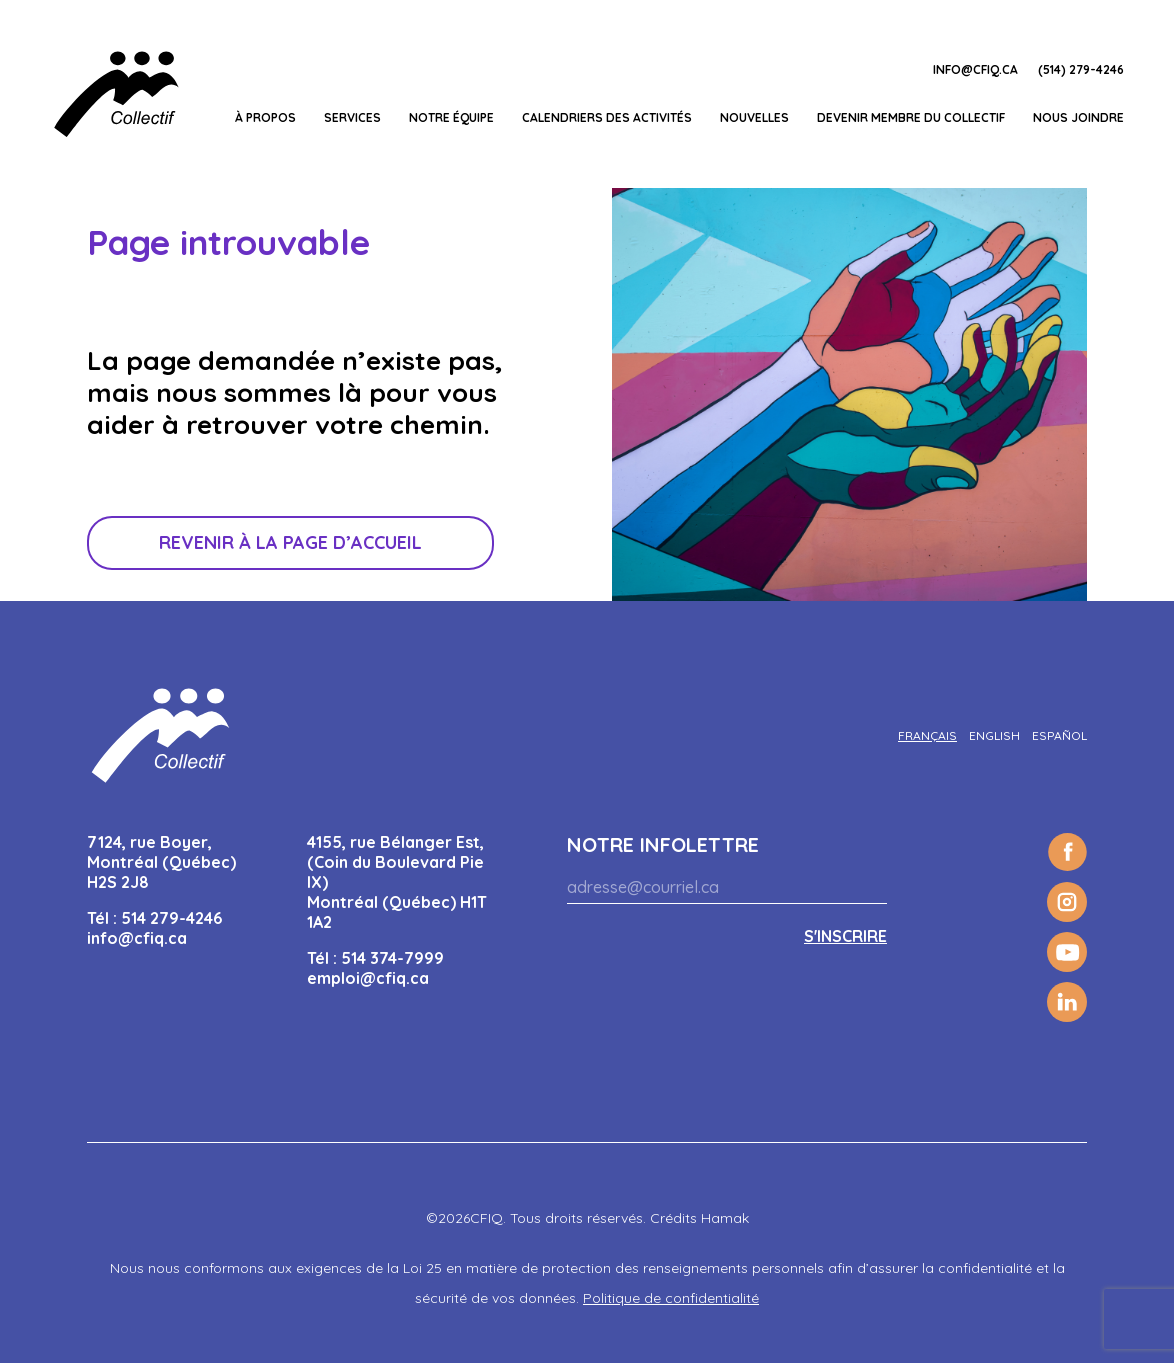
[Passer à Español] (1059, 735)
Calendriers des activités (607, 117)
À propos (265, 117)
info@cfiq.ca (975, 69)
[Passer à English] (994, 735)
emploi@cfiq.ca (368, 978)
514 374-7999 (392, 958)
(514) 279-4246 (1081, 69)
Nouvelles (754, 117)
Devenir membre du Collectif (911, 117)
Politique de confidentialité (671, 1298)
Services (352, 117)
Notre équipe (451, 117)
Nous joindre (1078, 117)
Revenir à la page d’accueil (290, 542)
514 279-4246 (171, 918)
